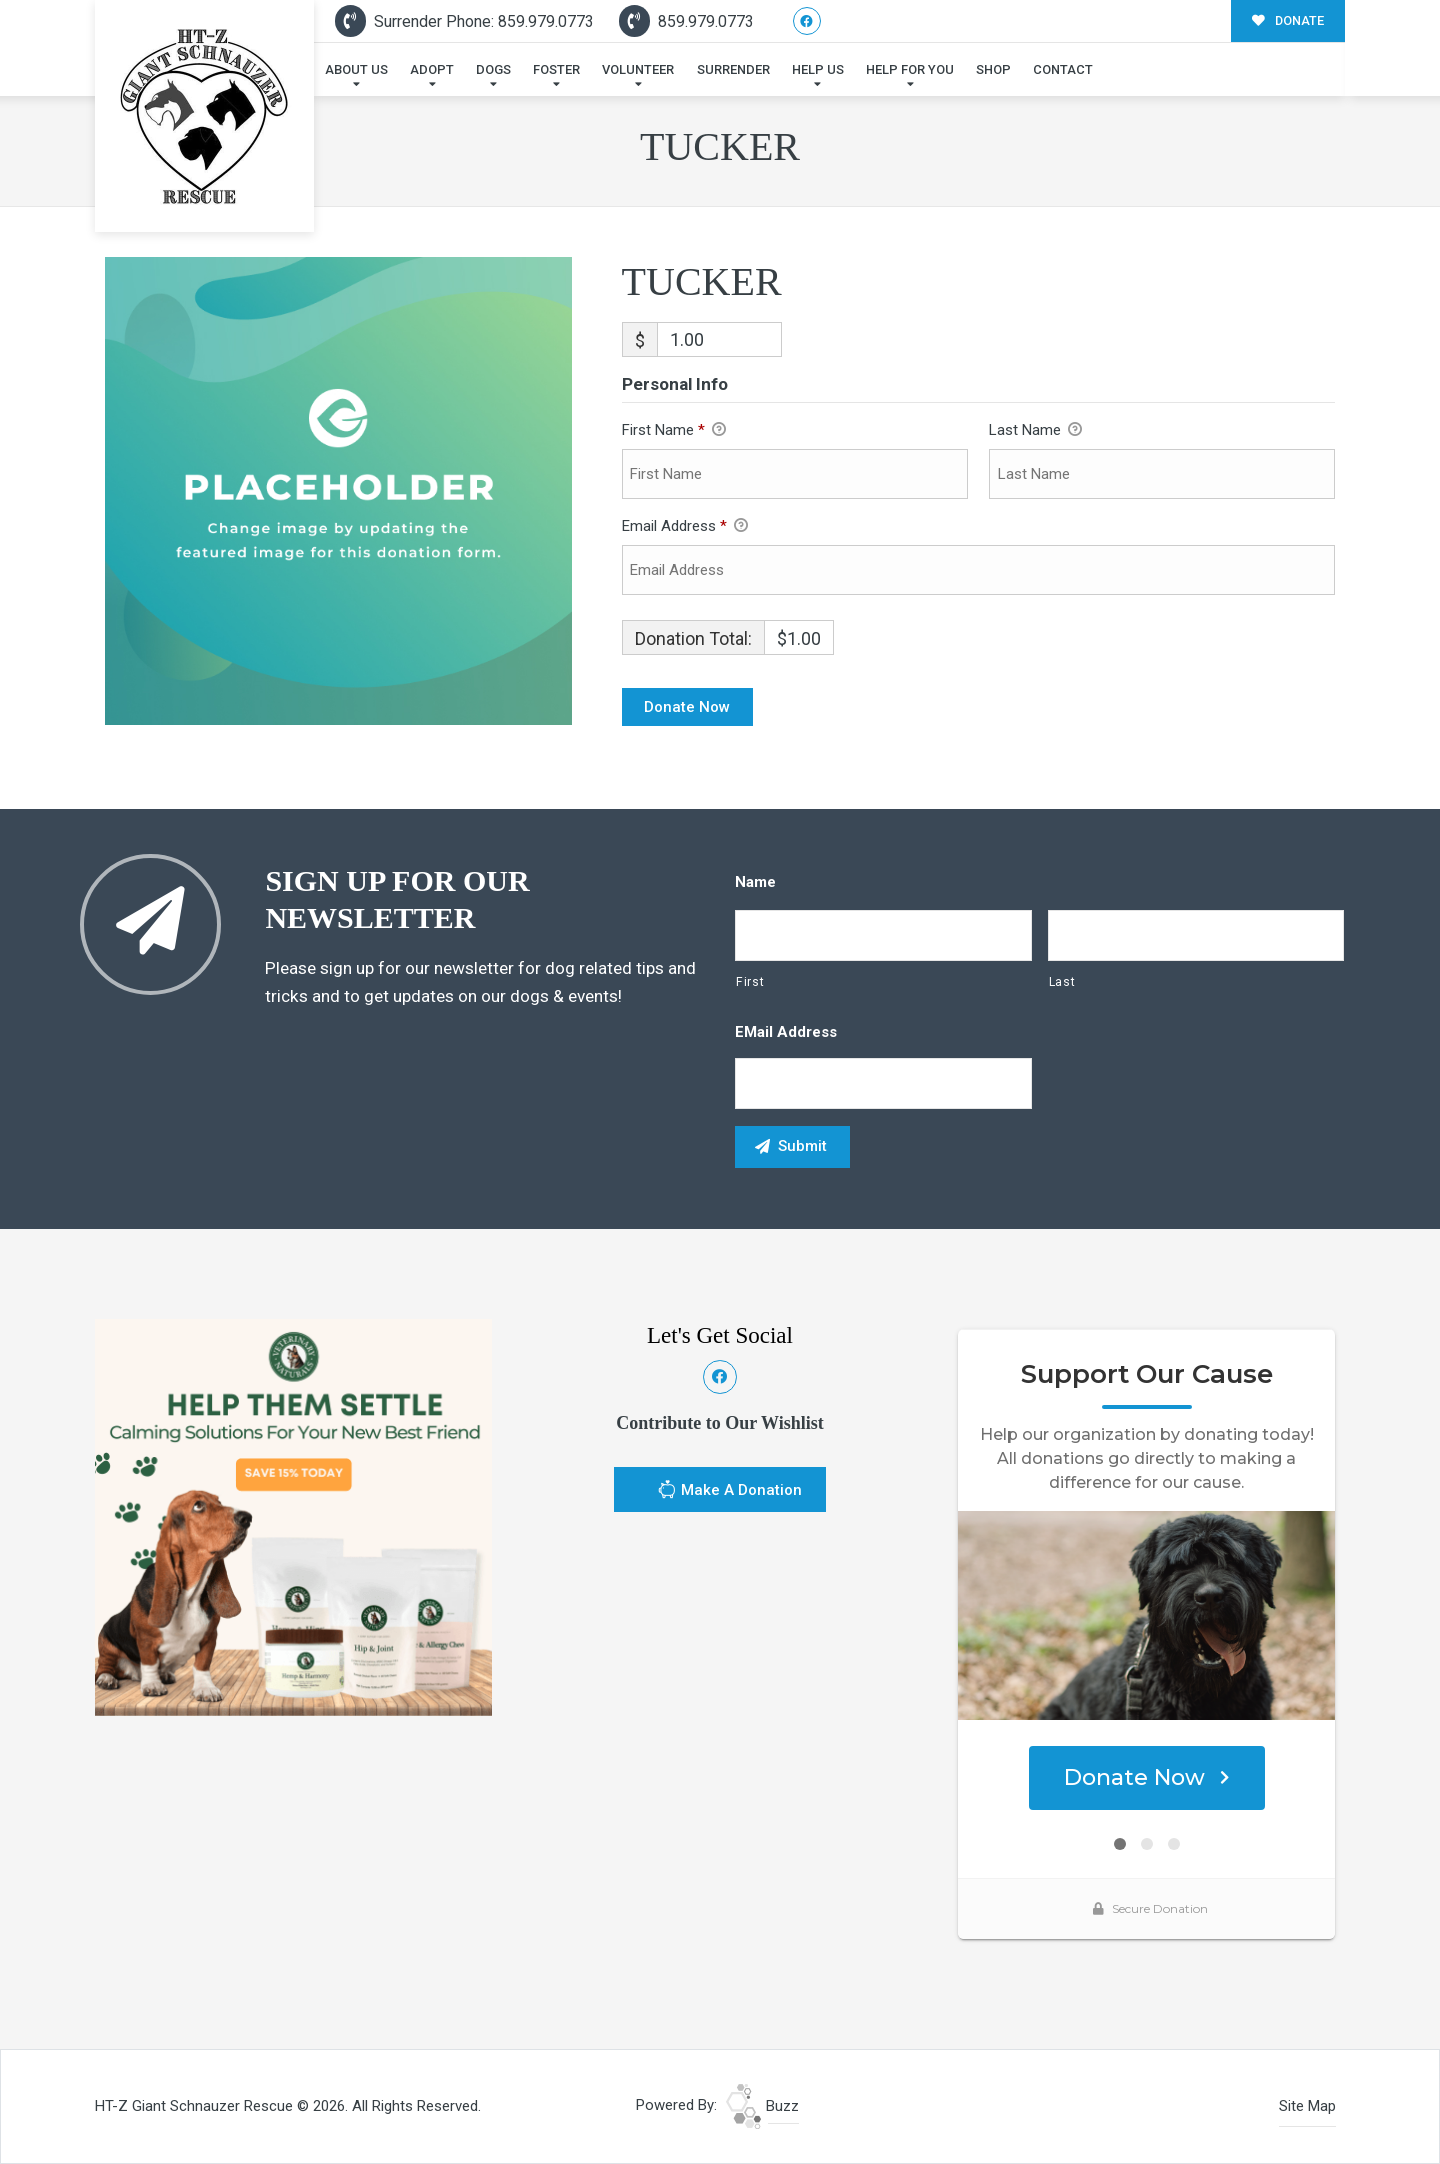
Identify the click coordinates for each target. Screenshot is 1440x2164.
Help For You (910, 69)
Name (755, 882)
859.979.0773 (686, 21)
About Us (356, 69)
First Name (674, 431)
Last (1062, 982)
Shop (993, 69)
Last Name (1035, 431)
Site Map (1307, 2106)
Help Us (818, 69)
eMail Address (786, 1032)
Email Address (685, 527)
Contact (1063, 69)
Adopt (432, 69)
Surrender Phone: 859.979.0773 (464, 21)
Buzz (762, 2106)
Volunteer (638, 69)
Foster (556, 69)
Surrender (733, 69)
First (750, 982)
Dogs (493, 69)
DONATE (1288, 20)
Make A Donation (729, 1492)
